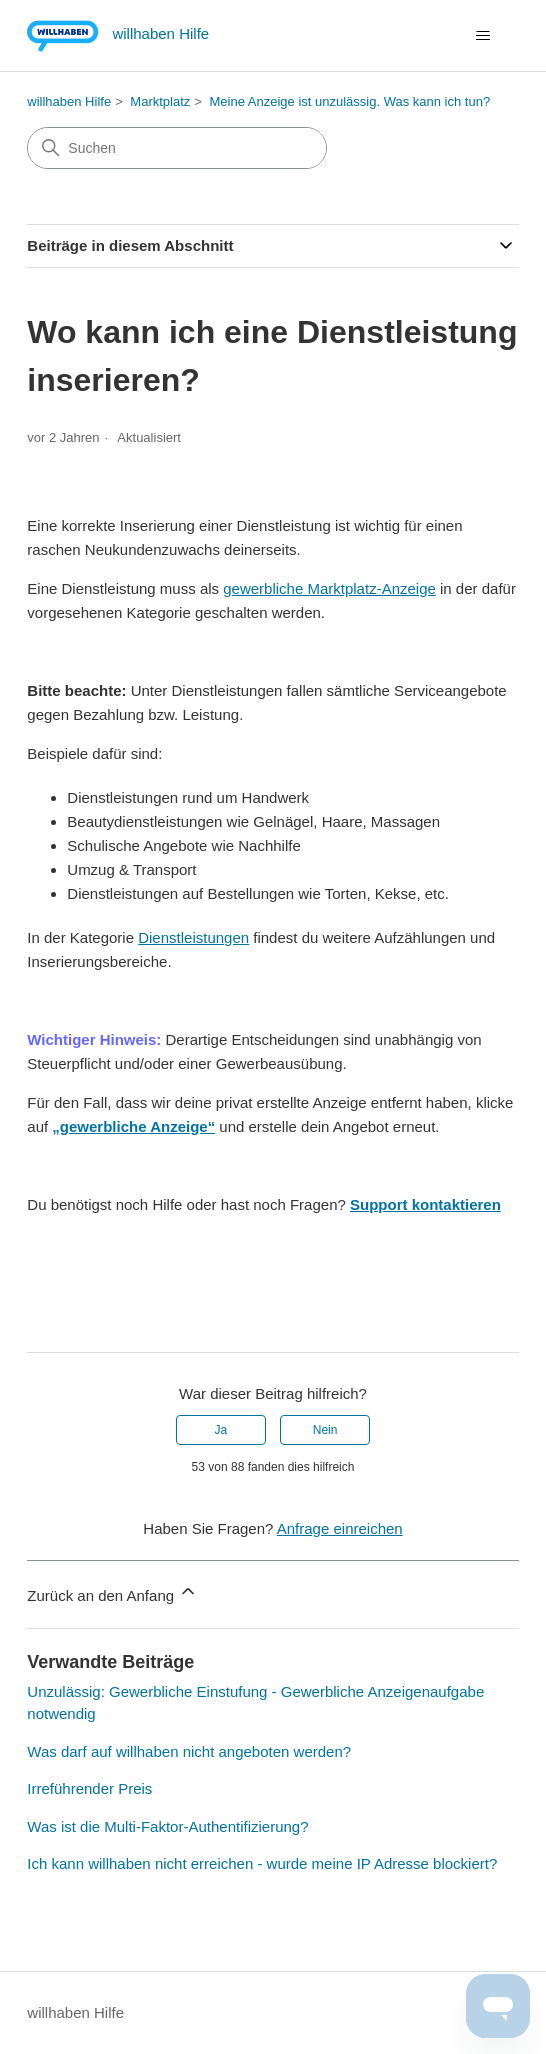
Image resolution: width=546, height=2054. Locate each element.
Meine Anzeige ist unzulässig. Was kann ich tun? (350, 101)
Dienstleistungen (193, 937)
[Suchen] (177, 148)
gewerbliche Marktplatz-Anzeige (329, 588)
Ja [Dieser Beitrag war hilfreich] (221, 1430)
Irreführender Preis (89, 1788)
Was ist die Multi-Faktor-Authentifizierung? (167, 1826)
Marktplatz (160, 101)
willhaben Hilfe (69, 101)
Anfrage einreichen (340, 1528)
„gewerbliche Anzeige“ (133, 1126)
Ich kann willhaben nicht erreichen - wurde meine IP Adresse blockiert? (262, 1863)
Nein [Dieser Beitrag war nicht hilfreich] (325, 1430)
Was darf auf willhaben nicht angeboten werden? (189, 1751)
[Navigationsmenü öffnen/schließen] (483, 36)
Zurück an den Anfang (112, 1592)
